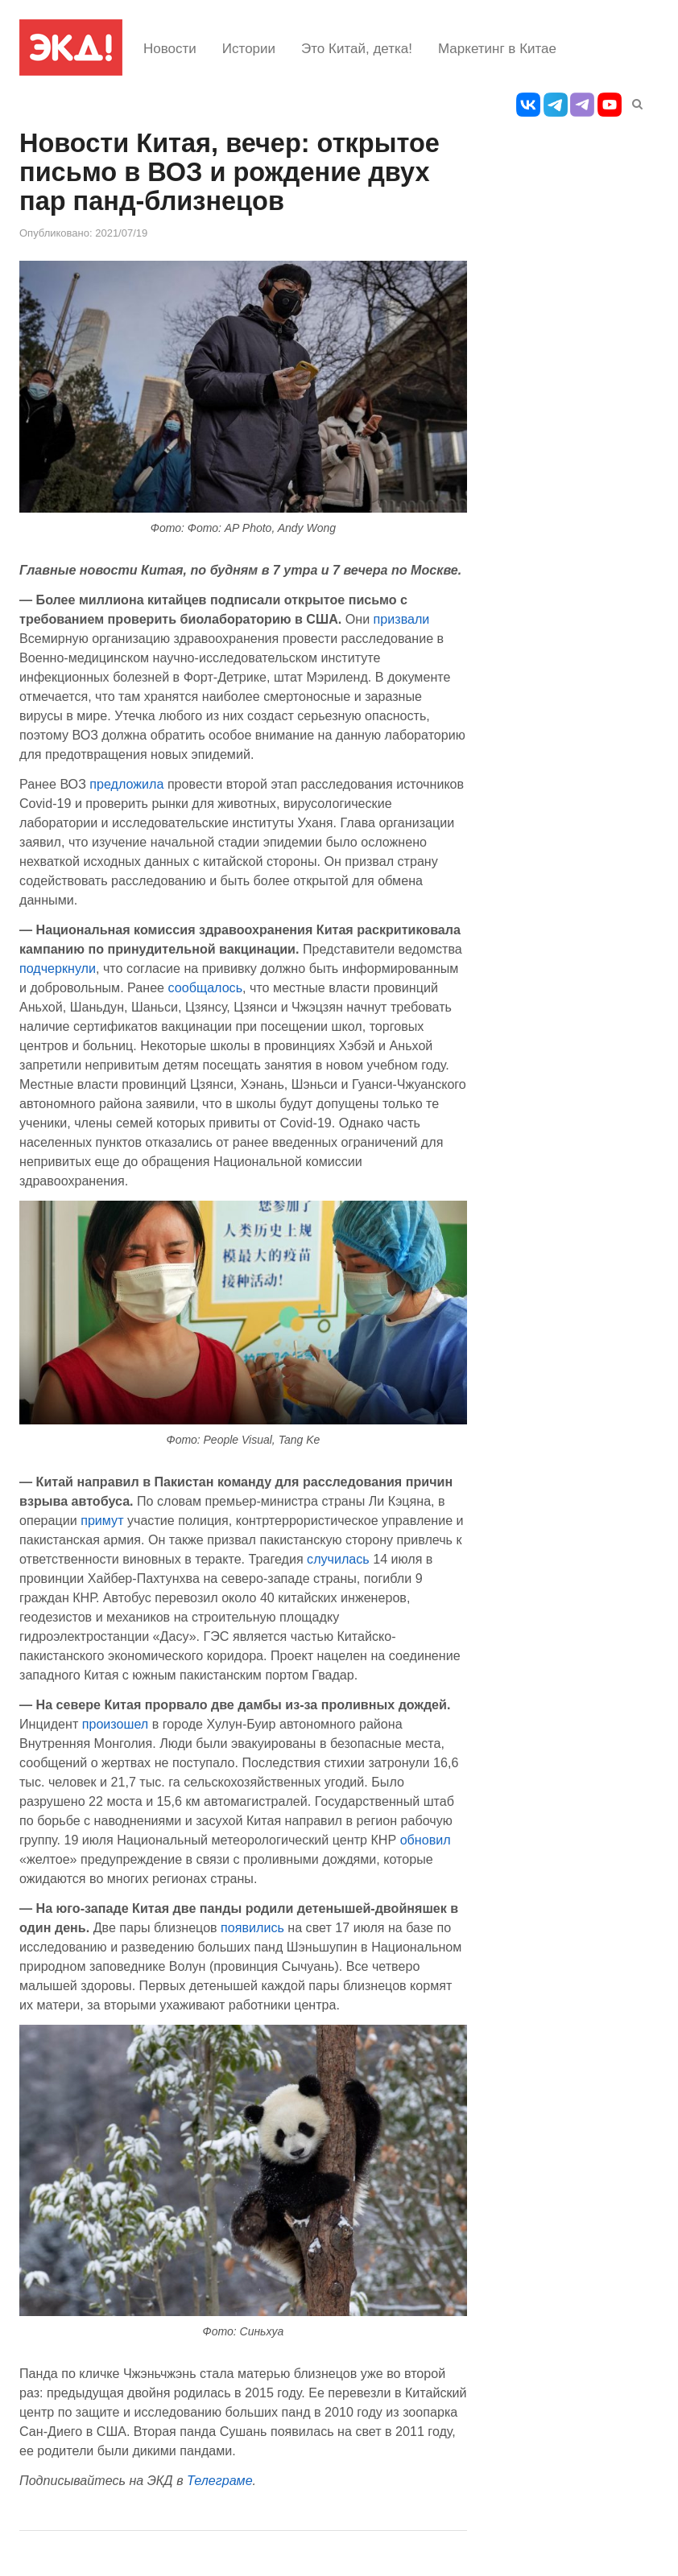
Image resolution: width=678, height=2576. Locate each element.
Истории (248, 48)
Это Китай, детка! (356, 48)
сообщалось (205, 987)
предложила (126, 784)
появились (252, 1927)
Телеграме (220, 2480)
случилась (338, 1559)
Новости (169, 48)
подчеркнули (57, 968)
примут (102, 1520)
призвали (402, 619)
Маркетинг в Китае (497, 48)
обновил (425, 1839)
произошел (115, 1724)
